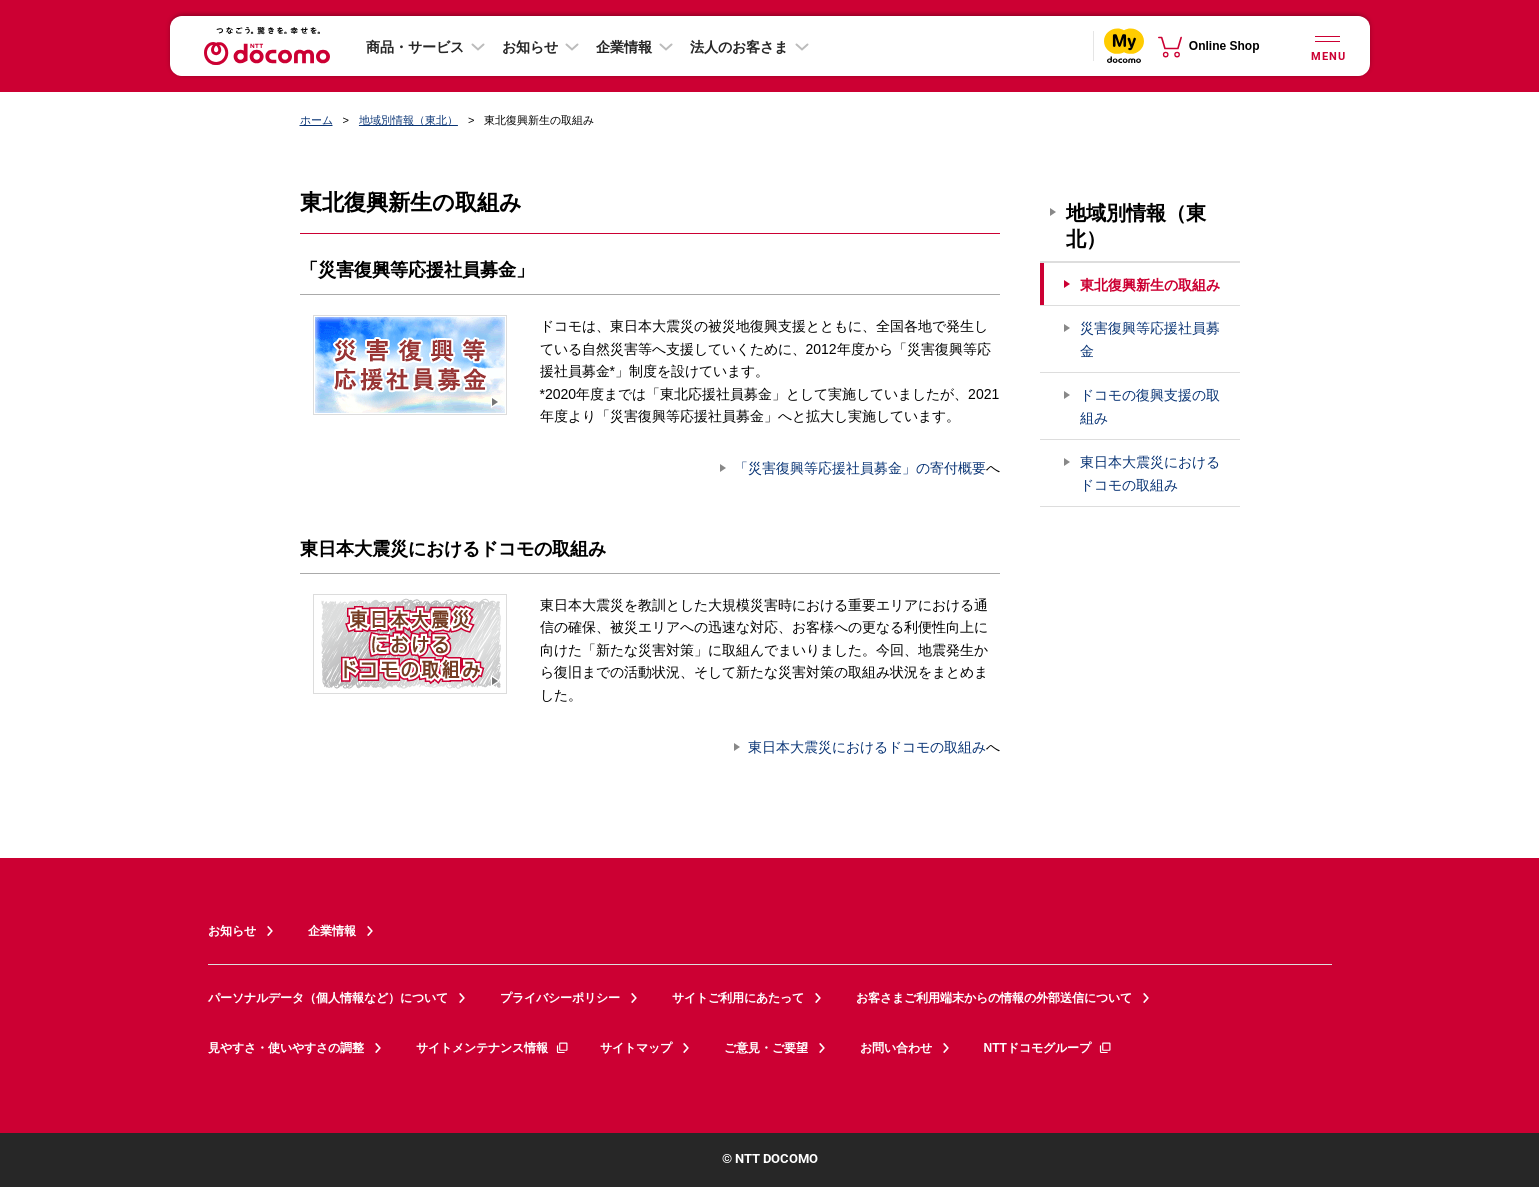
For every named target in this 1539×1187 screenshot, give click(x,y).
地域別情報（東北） (408, 120)
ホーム (316, 120)
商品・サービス (415, 47)
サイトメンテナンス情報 (493, 1048)
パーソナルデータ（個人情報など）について (328, 998)
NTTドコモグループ (1048, 1048)
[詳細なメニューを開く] (1328, 45)
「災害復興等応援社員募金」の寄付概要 (860, 468)
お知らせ (530, 47)
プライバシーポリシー (560, 998)
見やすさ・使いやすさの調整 (286, 1048)
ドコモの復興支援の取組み (1150, 406)
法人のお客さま (739, 47)
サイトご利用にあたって (738, 998)
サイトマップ (636, 1048)
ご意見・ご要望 (766, 1048)
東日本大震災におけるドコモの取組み (867, 747)
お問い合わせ (896, 1048)
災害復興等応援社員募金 (1150, 339)
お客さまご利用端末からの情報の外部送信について (994, 998)
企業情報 (624, 47)
